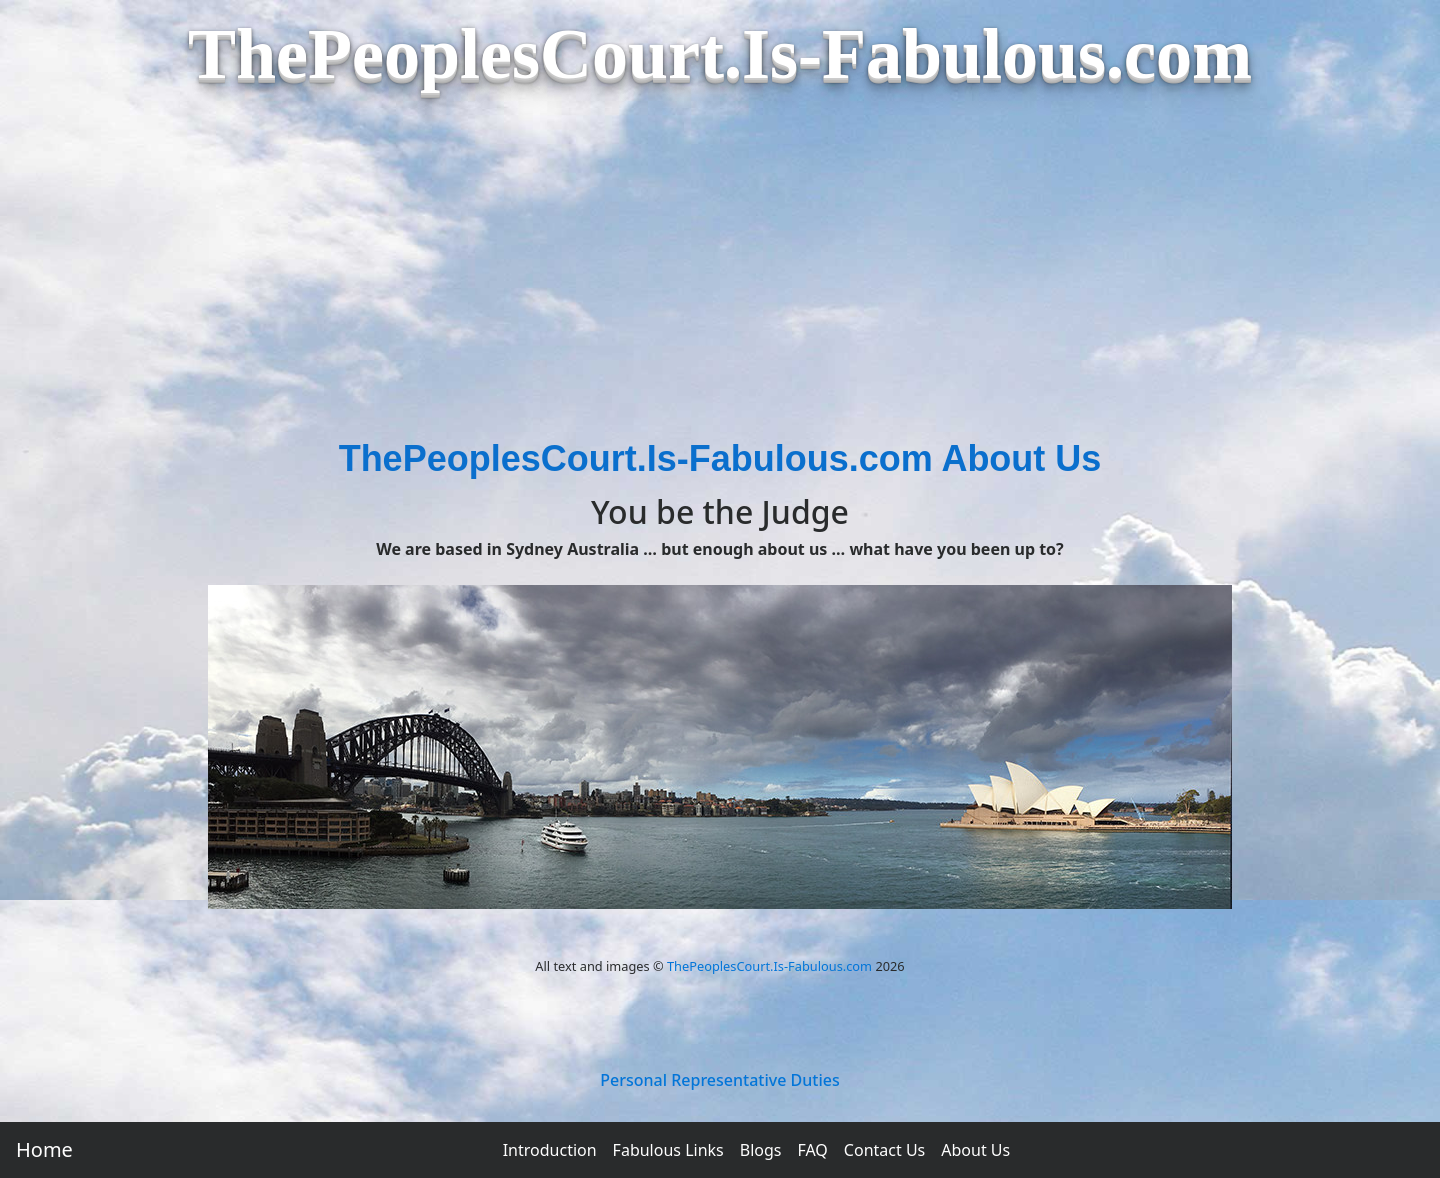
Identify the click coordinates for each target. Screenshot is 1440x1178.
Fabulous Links (668, 1150)
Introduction (550, 1150)
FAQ (812, 1150)
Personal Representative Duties (719, 1080)
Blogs (761, 1150)
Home (44, 1149)
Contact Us (884, 1150)
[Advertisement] (720, 282)
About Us (975, 1150)
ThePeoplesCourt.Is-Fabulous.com (769, 966)
